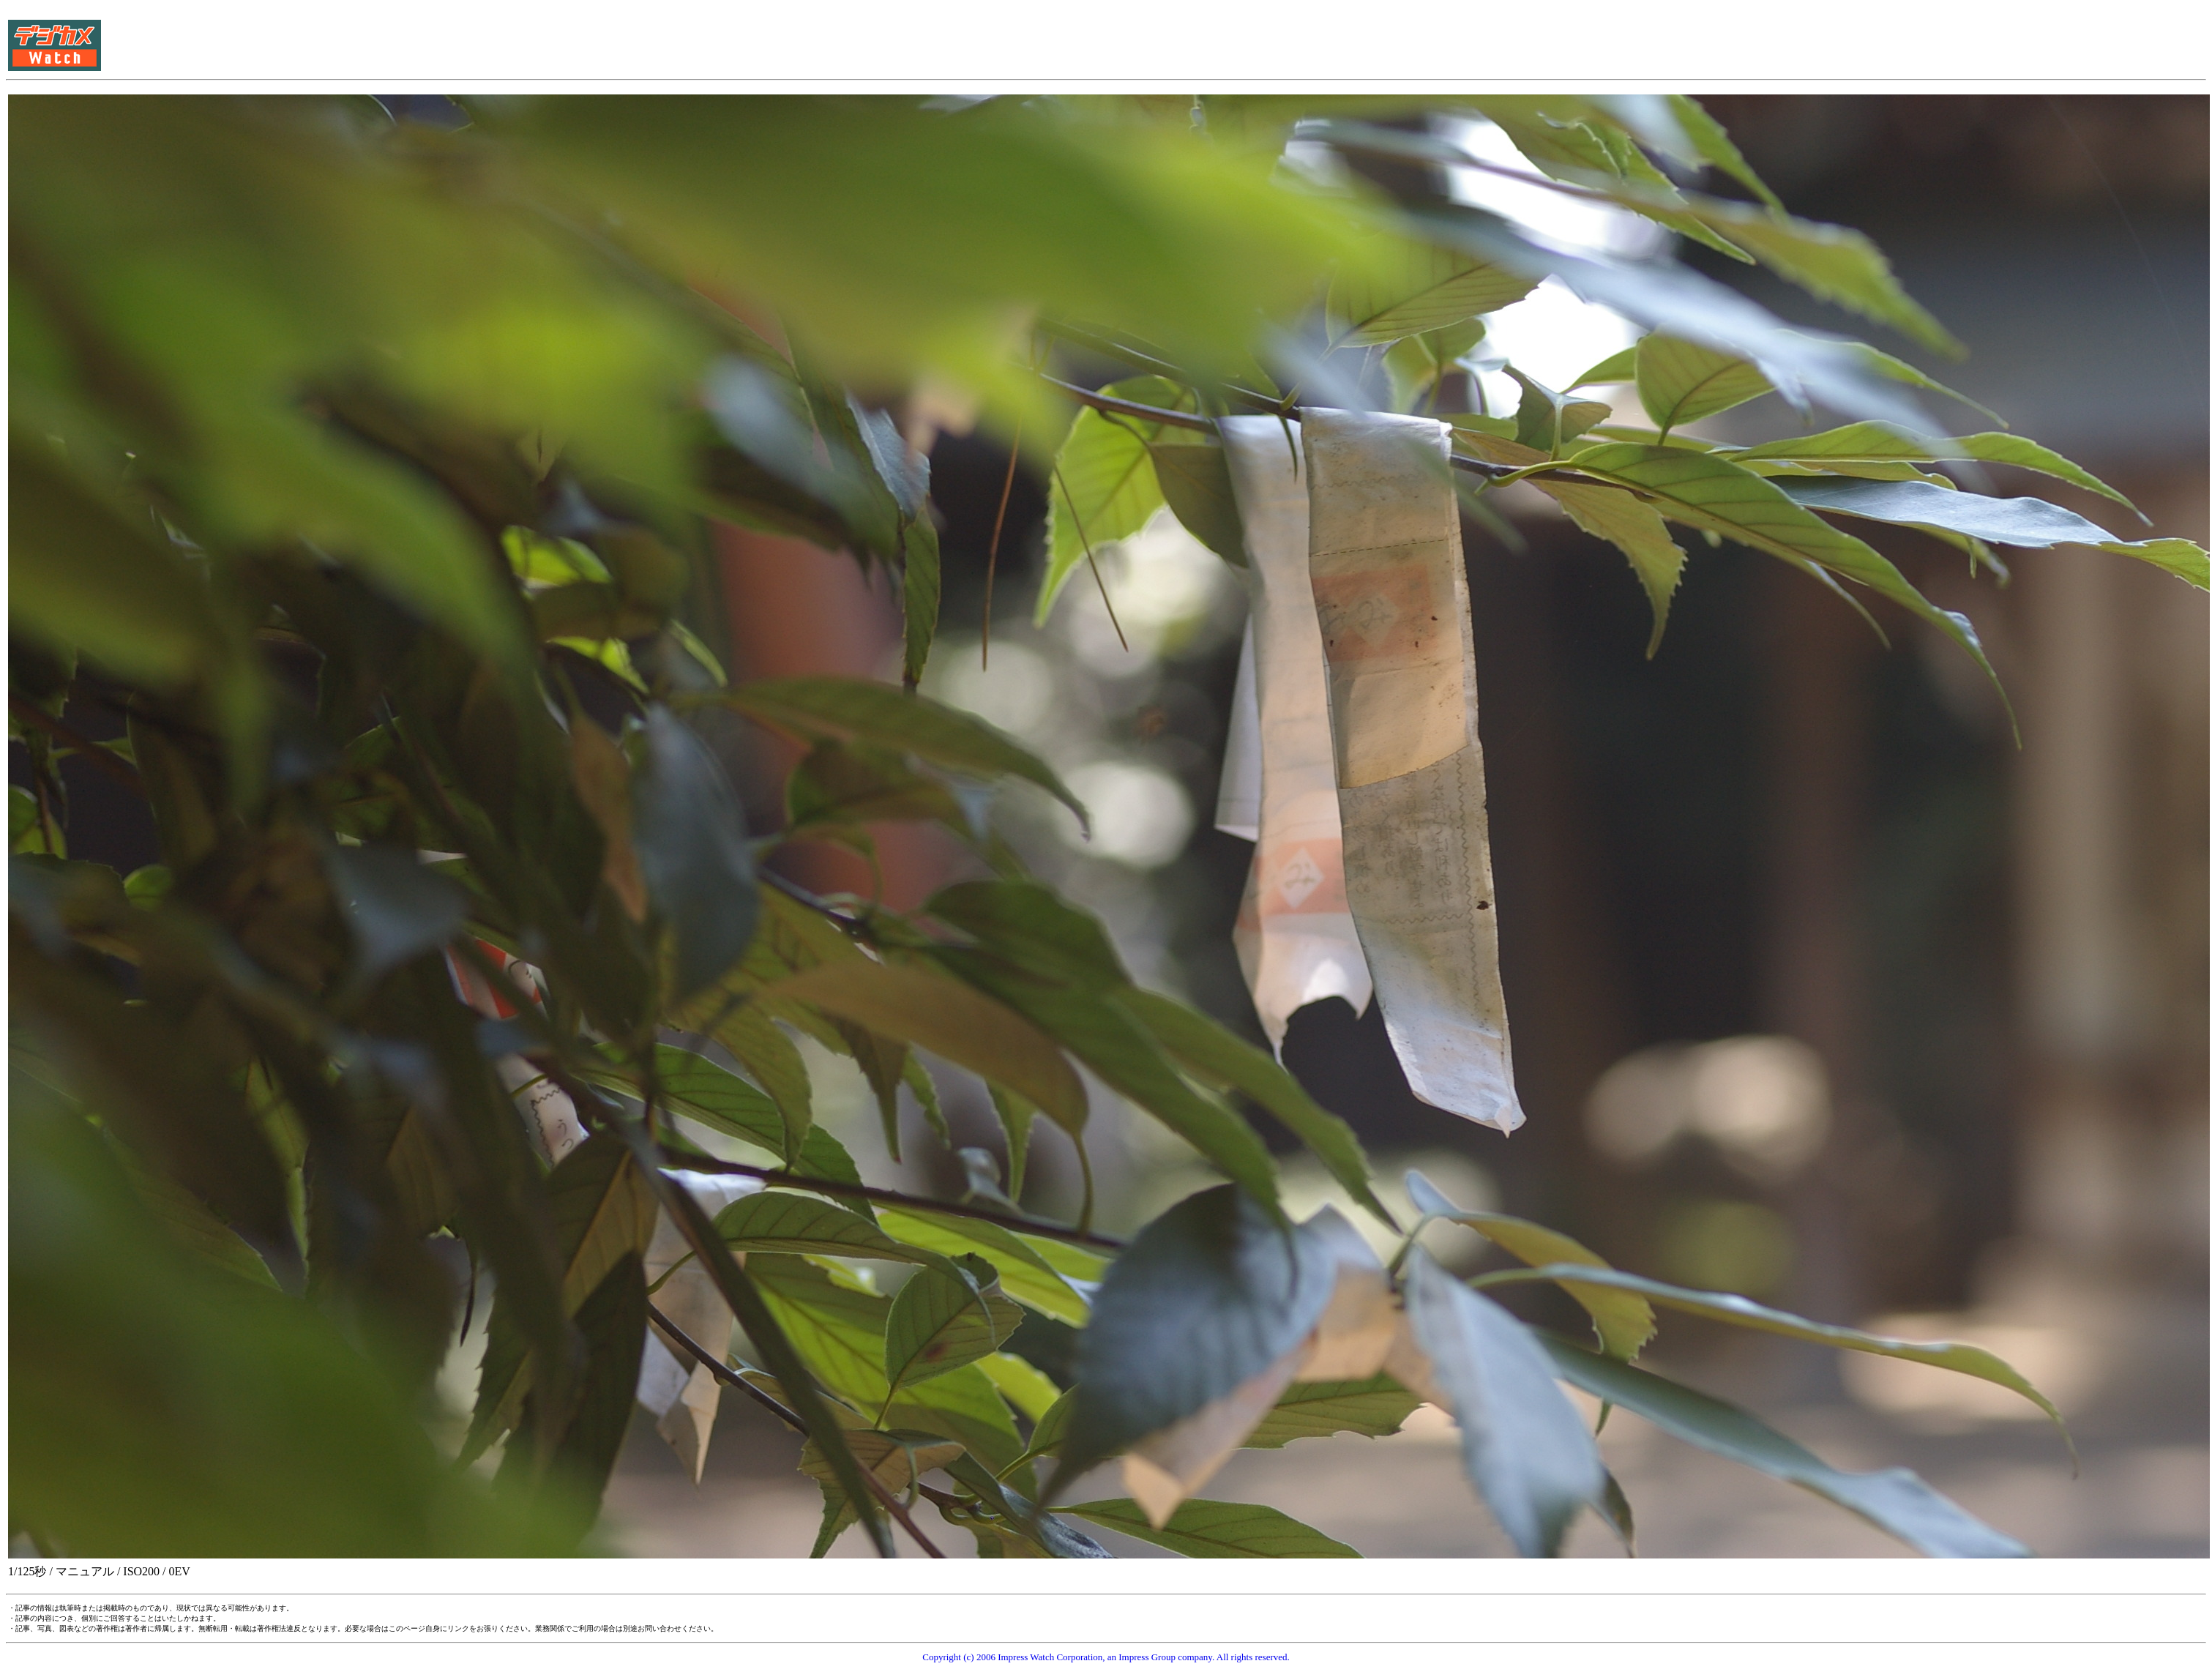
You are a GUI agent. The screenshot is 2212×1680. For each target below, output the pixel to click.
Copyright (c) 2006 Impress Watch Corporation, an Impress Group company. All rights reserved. (1106, 1656)
